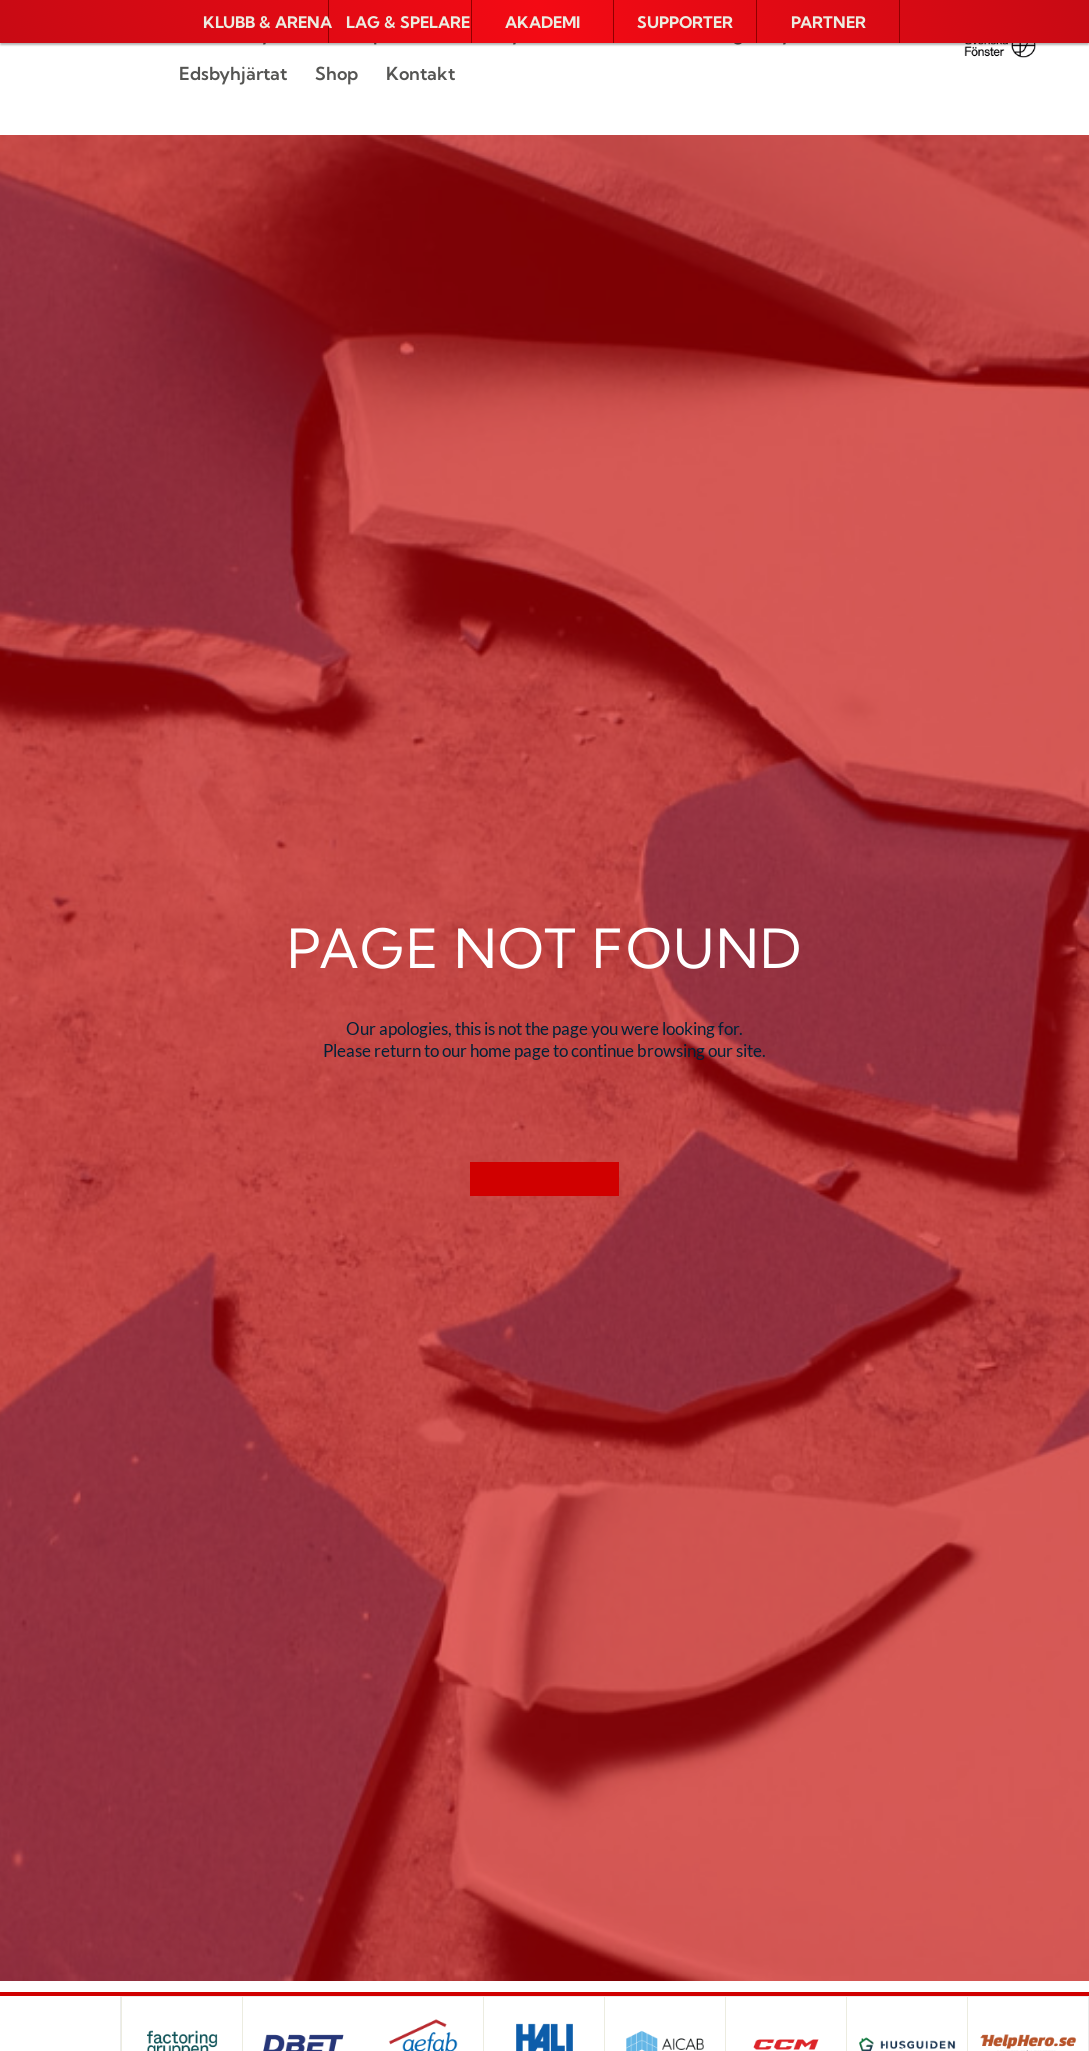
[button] (257, 22)
